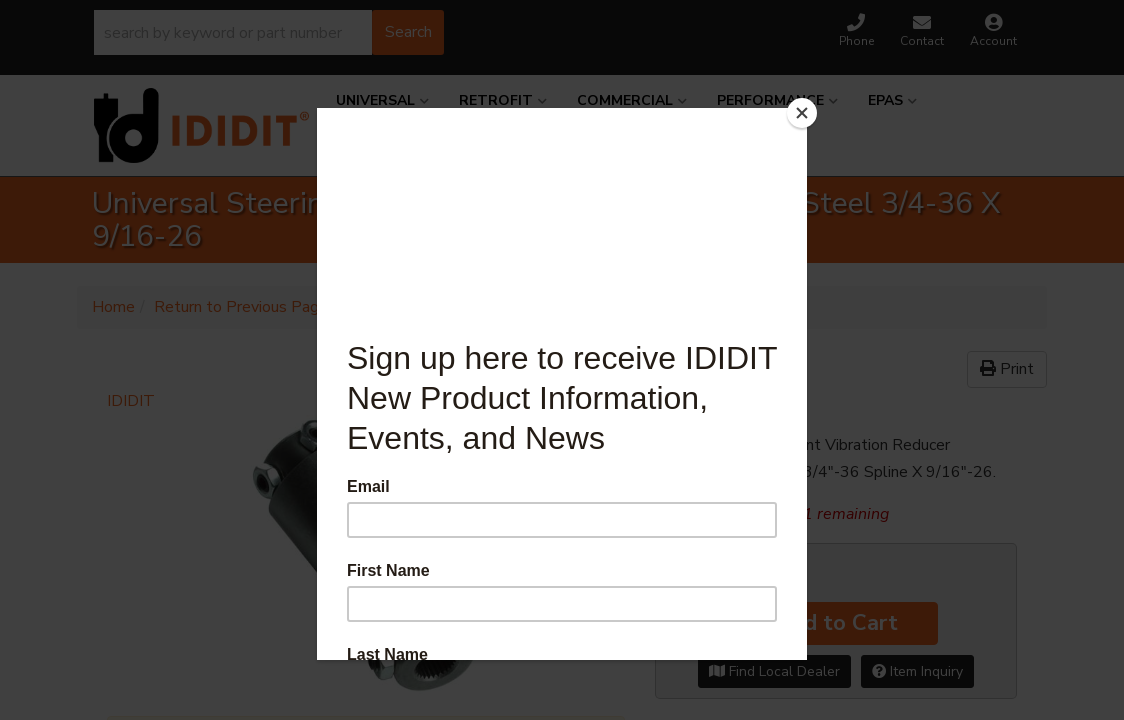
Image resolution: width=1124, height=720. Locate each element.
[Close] (802, 113)
